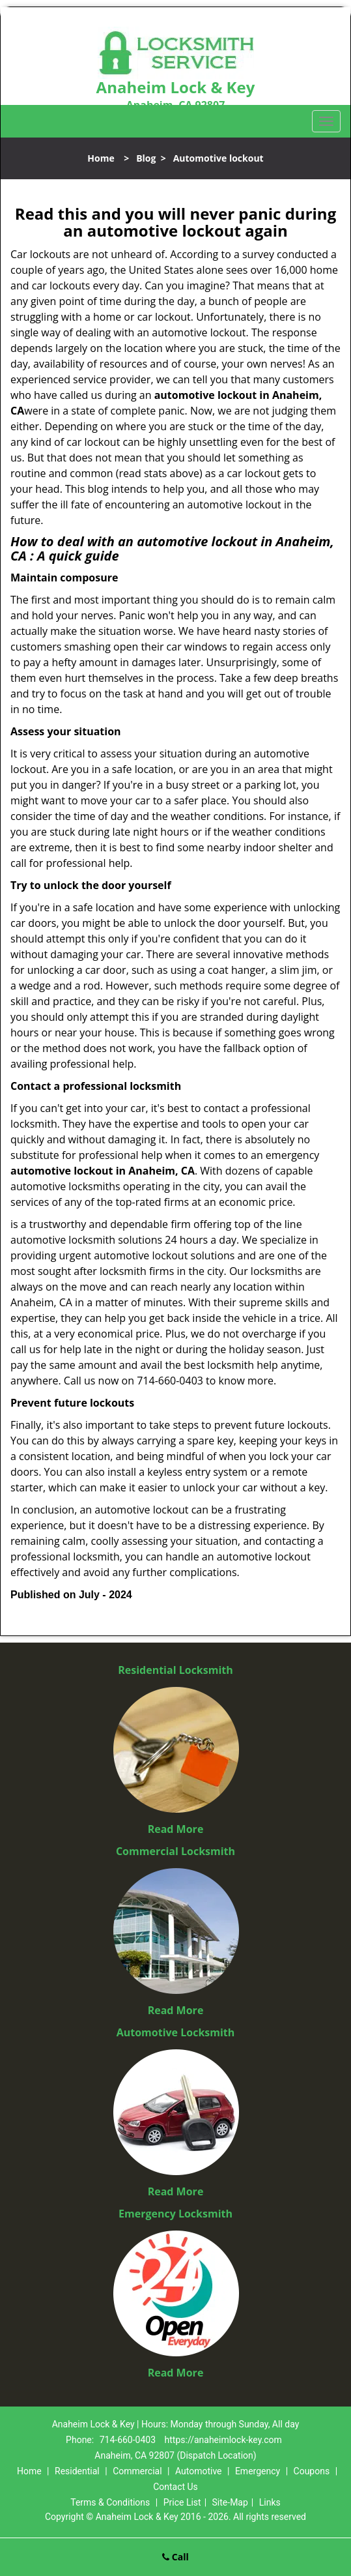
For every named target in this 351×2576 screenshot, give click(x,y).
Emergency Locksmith (175, 2213)
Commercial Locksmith (175, 1851)
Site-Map (230, 2502)
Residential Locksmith (175, 1670)
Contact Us (175, 2486)
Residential (77, 2471)
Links (270, 2502)
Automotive (198, 2471)
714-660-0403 (128, 2440)
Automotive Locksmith (176, 2032)
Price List (182, 2502)
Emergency (257, 2471)
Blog (146, 158)
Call (175, 2557)
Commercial (137, 2471)
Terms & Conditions (110, 2502)
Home (100, 158)
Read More (176, 1829)
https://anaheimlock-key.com (223, 2440)
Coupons (312, 2471)
